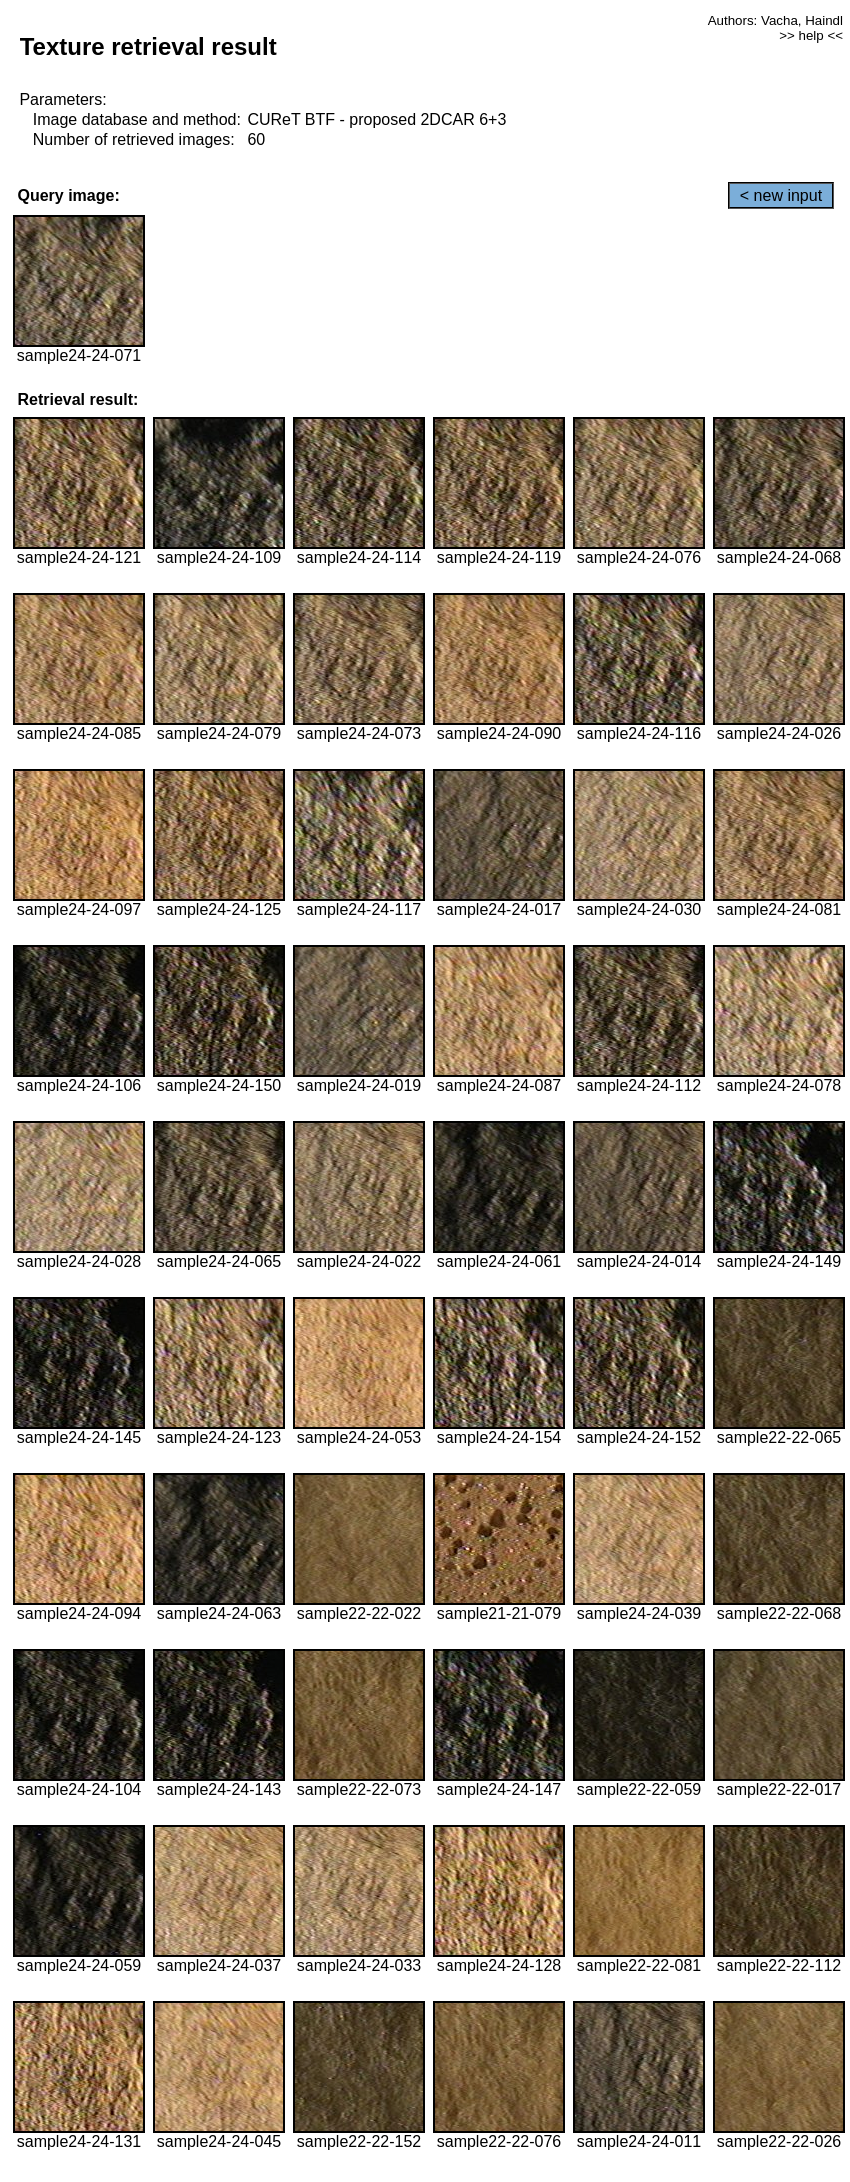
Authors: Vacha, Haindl (775, 20)
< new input (781, 195)
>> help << (811, 35)
